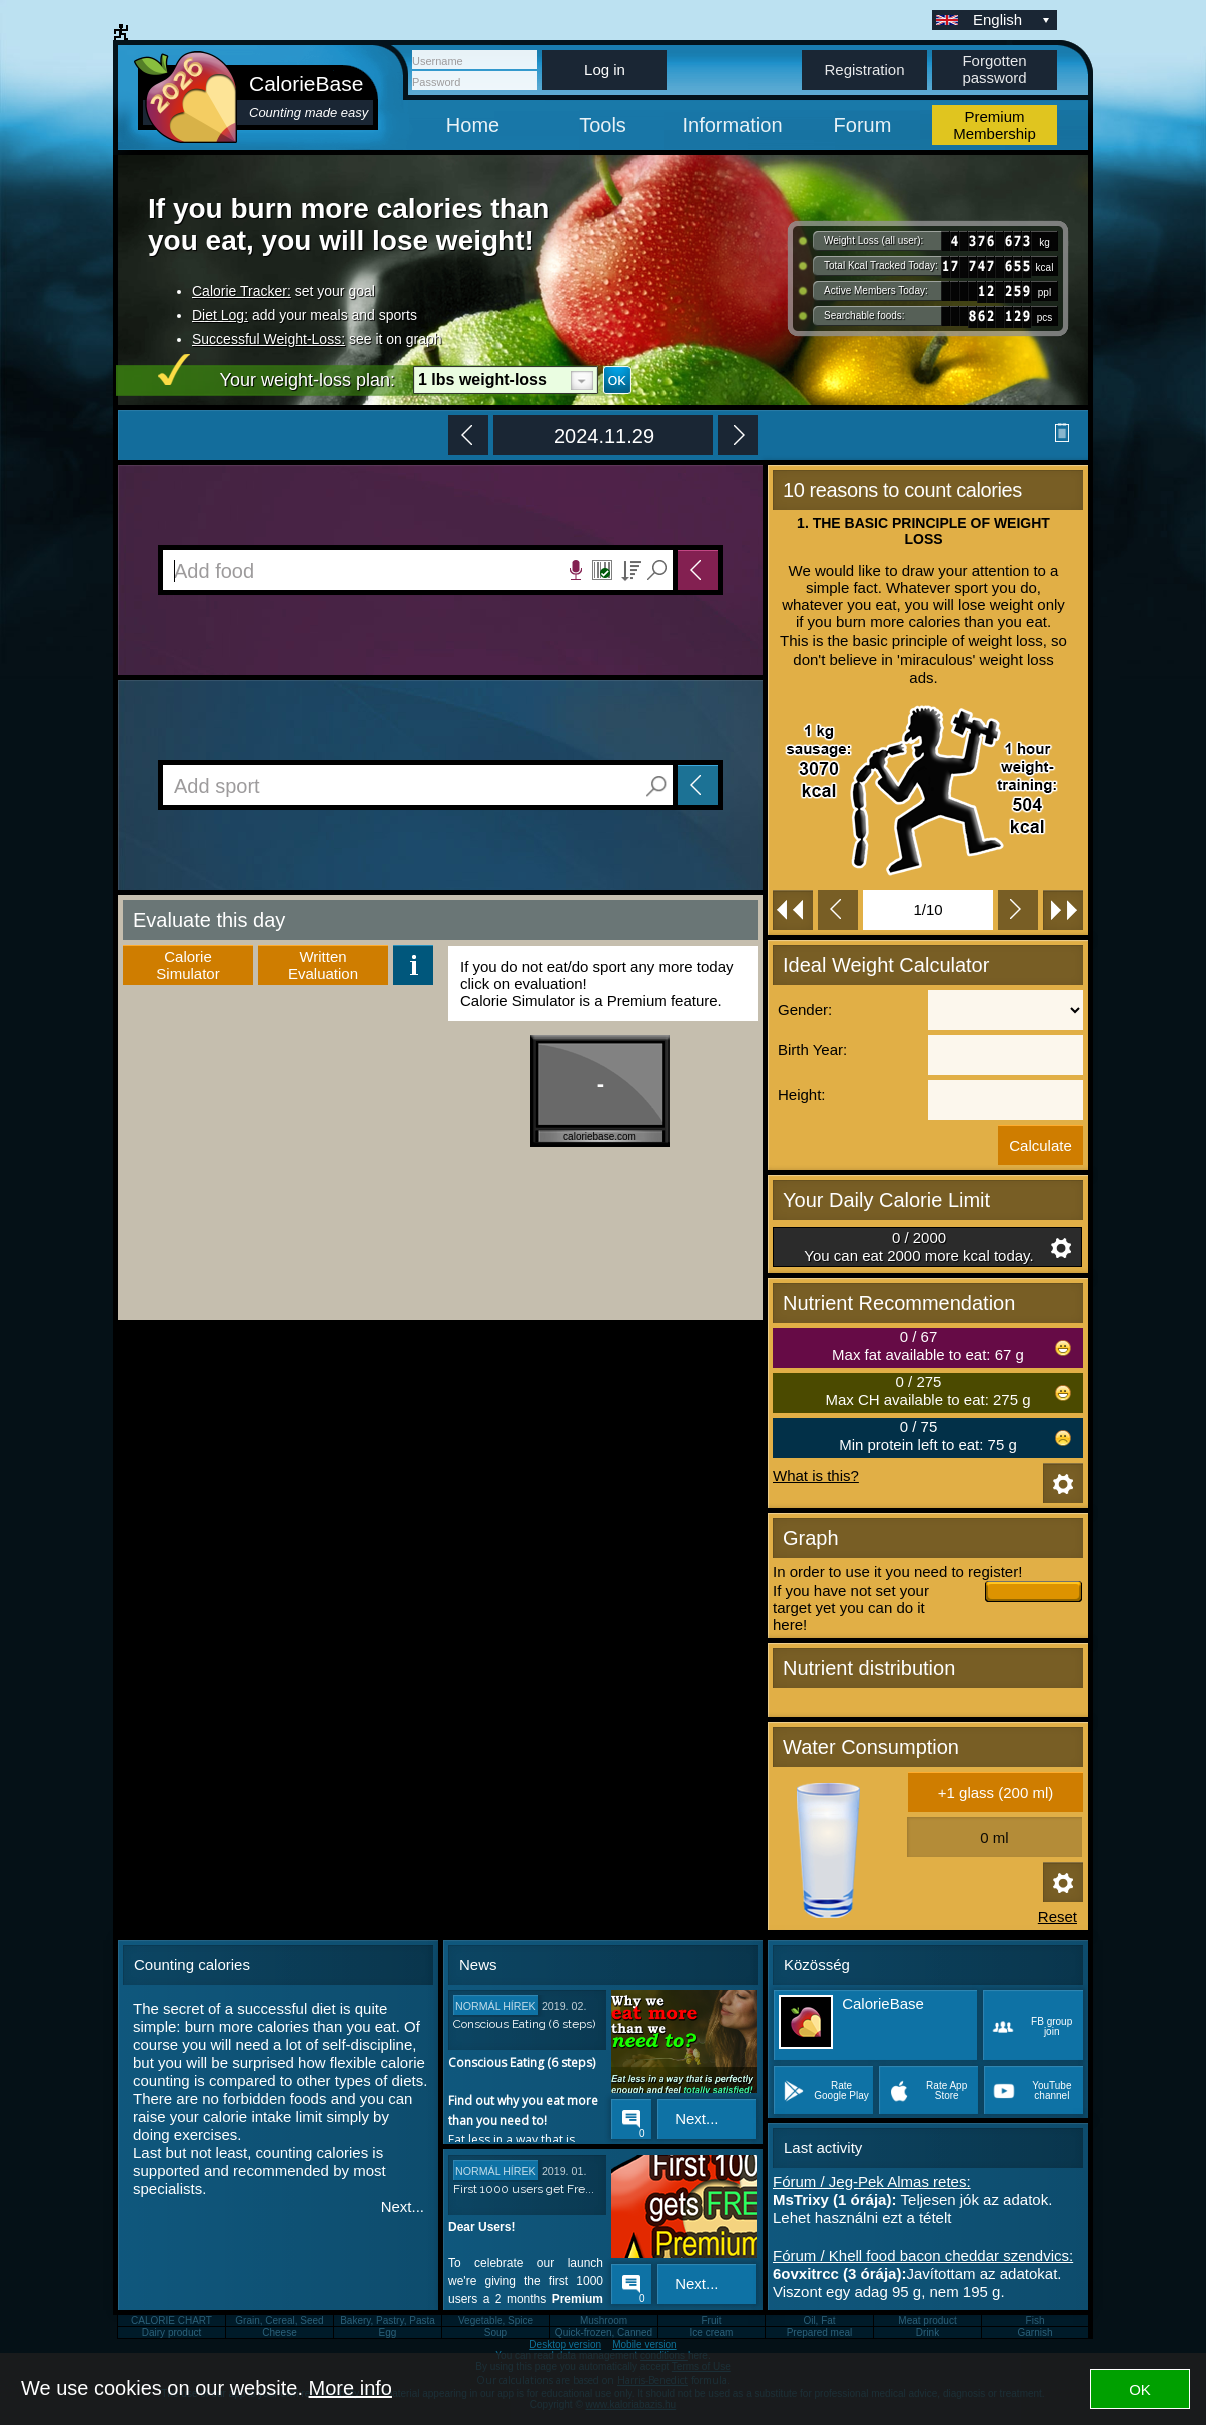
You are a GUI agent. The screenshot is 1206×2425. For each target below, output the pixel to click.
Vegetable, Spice (495, 2320)
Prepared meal (820, 2332)
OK (1140, 2389)
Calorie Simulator (187, 965)
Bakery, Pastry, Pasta (387, 2320)
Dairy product (171, 2332)
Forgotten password (994, 69)
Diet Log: (220, 315)
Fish (1035, 2320)
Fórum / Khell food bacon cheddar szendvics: (923, 2255)
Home (472, 125)
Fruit (712, 2320)
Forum (863, 125)
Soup (495, 2332)
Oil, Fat (819, 2320)
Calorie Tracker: (241, 291)
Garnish (1034, 2332)
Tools (602, 125)
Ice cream (712, 2332)
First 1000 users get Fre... (523, 2189)
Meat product (927, 2320)
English (1013, 19)
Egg (388, 2332)
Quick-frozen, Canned (603, 2332)
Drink (927, 2332)
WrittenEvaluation (323, 965)
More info (350, 2388)
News (478, 1964)
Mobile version (644, 2344)
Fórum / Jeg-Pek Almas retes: (872, 2181)
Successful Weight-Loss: (268, 339)
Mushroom (603, 2320)
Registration (864, 69)
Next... (402, 2206)
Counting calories (192, 1964)
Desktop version (565, 2344)
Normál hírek (495, 2006)
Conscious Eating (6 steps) (524, 2024)
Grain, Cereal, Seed (279, 2320)
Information (732, 125)
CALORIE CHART (171, 2320)
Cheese (279, 2332)
